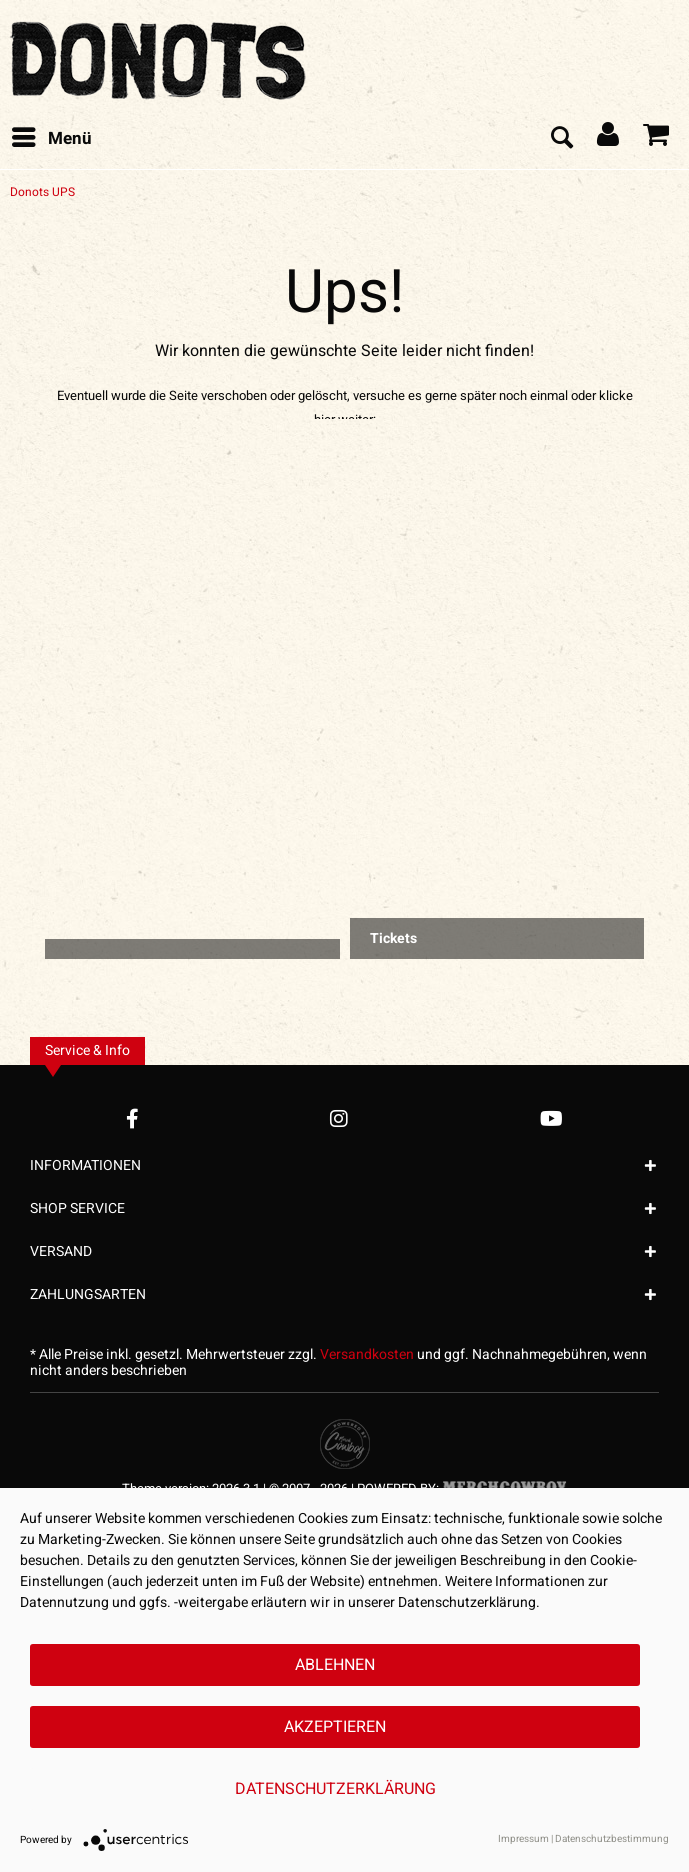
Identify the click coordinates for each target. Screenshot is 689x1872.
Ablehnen (335, 1665)
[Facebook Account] (132, 1118)
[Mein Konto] (609, 139)
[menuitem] (51, 139)
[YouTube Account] (551, 1118)
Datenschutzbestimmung (612, 1839)
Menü (52, 137)
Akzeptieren (335, 1727)
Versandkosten (367, 1354)
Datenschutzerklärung (335, 1789)
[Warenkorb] (657, 139)
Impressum (523, 1839)
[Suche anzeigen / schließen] (561, 139)
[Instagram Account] (339, 1118)
